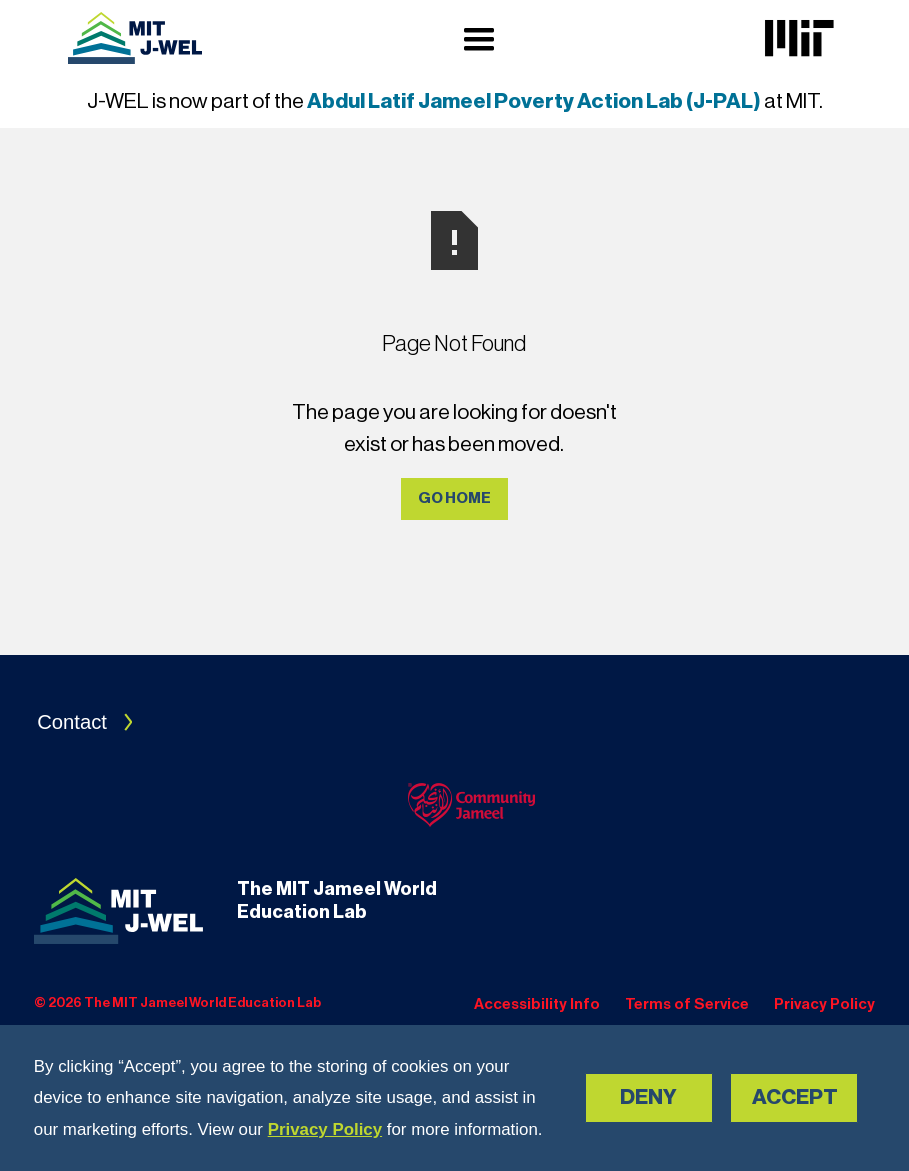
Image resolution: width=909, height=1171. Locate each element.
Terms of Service (687, 1004)
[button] (479, 38)
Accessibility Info (537, 1004)
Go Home (454, 498)
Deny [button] (648, 1097)
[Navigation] (135, 38)
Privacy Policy (325, 1129)
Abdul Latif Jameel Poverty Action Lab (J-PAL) (534, 101)
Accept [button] (795, 1097)
